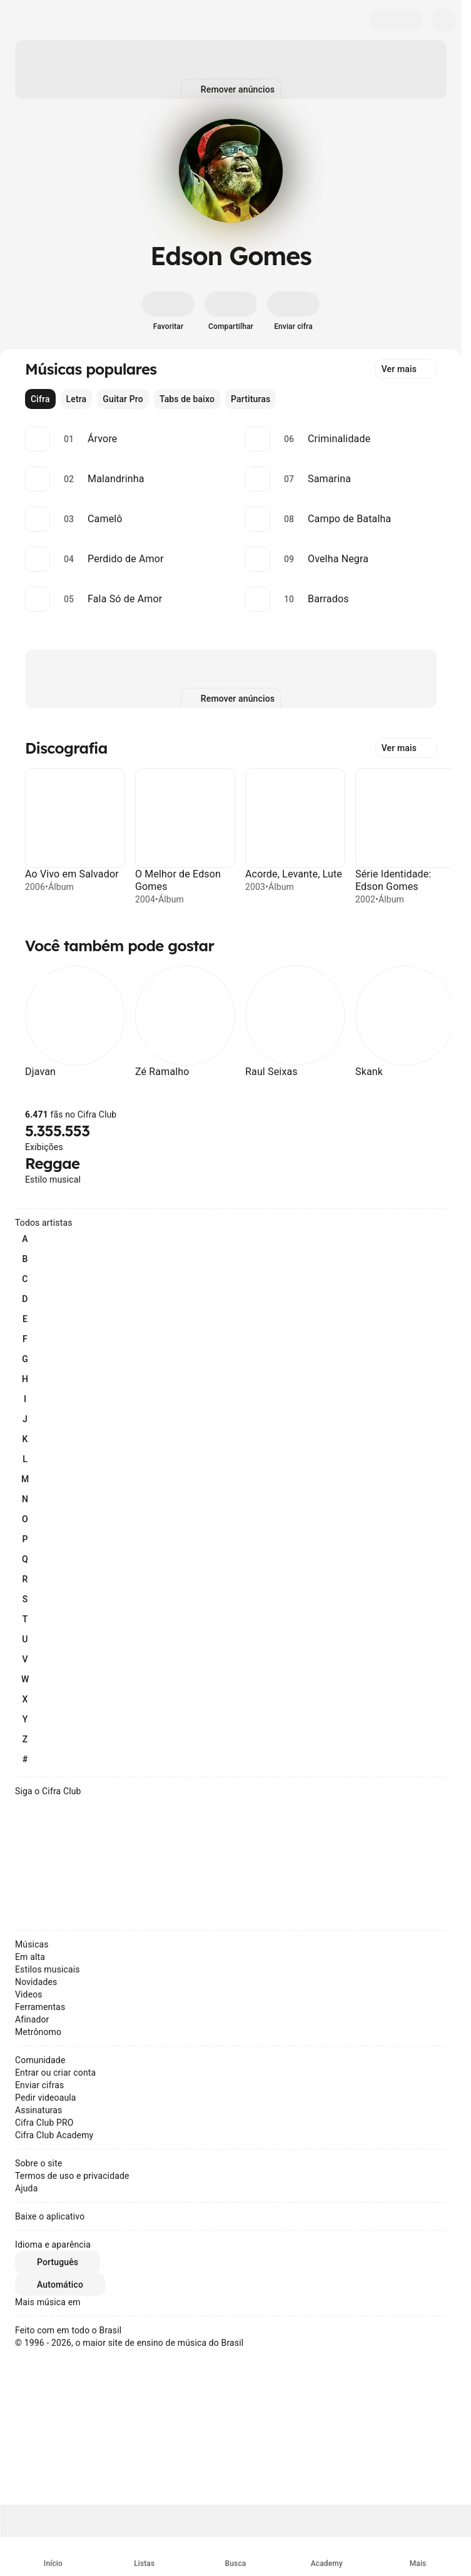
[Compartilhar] (231, 311)
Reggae (52, 1163)
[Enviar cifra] (293, 311)
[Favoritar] (168, 311)
